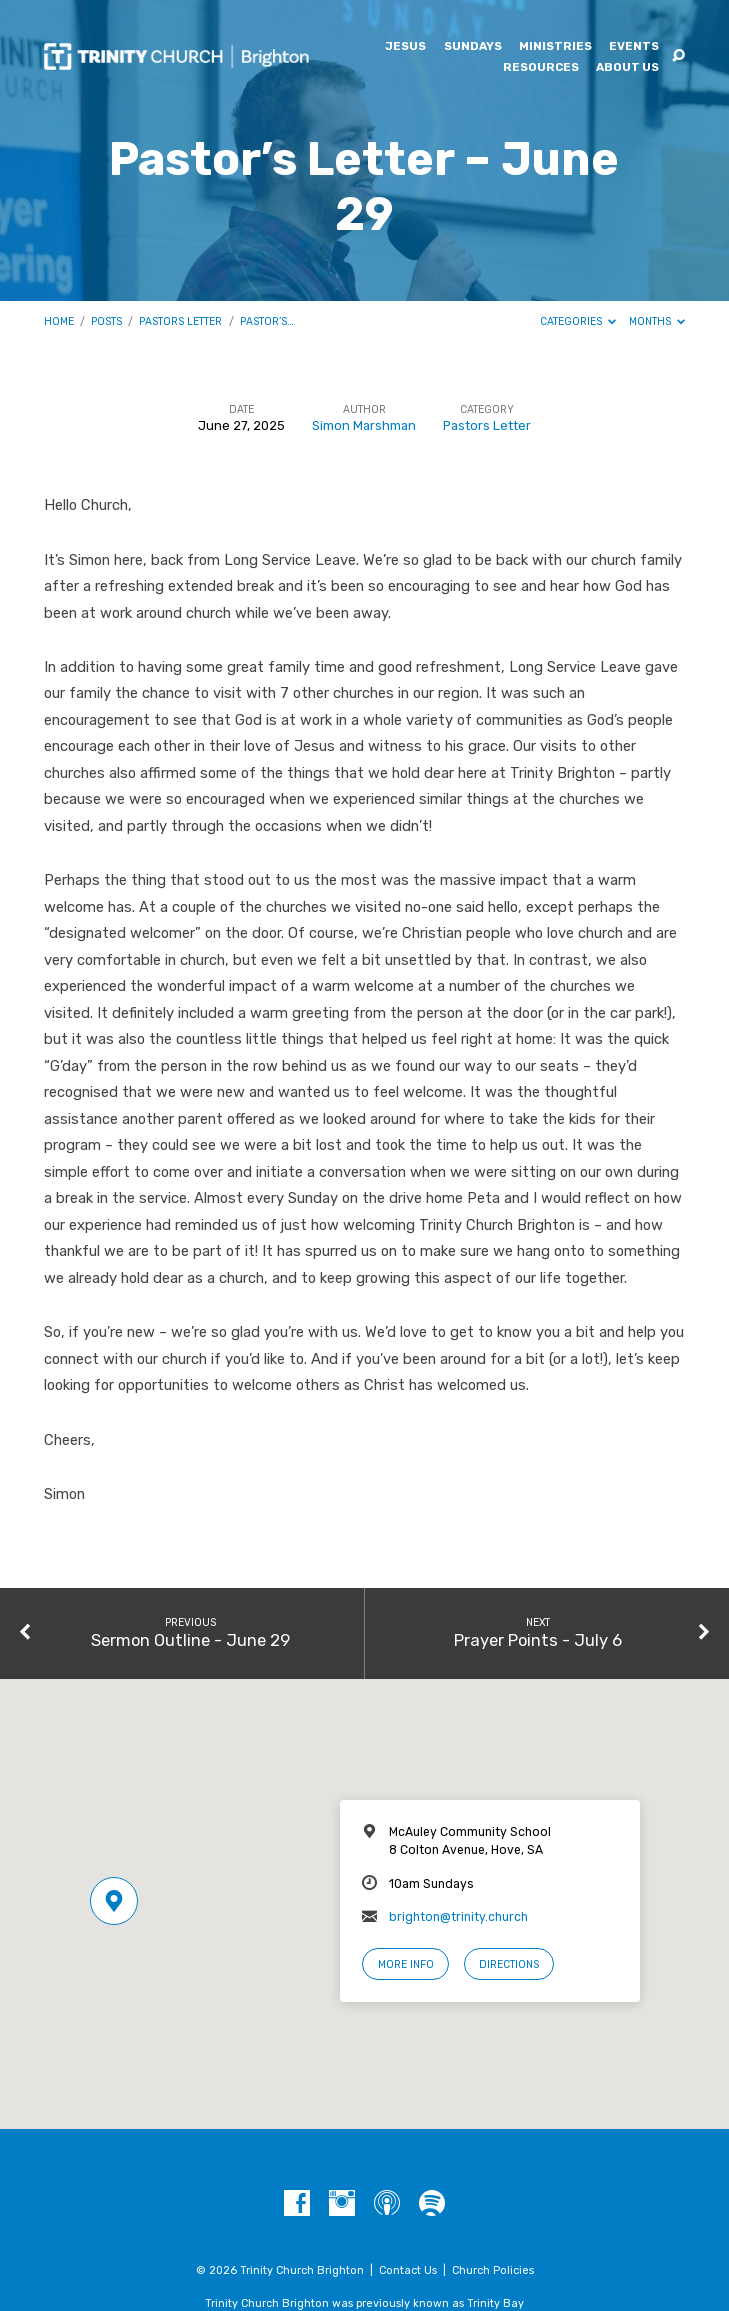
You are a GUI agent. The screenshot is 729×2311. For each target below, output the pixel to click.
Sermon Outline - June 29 (190, 1640)
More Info (406, 1964)
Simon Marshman (364, 425)
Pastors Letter (180, 321)
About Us (627, 68)
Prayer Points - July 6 (538, 1640)
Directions (509, 1964)
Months (657, 321)
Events (634, 47)
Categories (578, 321)
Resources (541, 68)
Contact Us (408, 2270)
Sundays (473, 47)
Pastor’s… (267, 321)
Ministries (555, 47)
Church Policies (493, 2270)
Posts (106, 321)
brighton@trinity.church (458, 1917)
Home (59, 321)
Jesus (405, 47)
